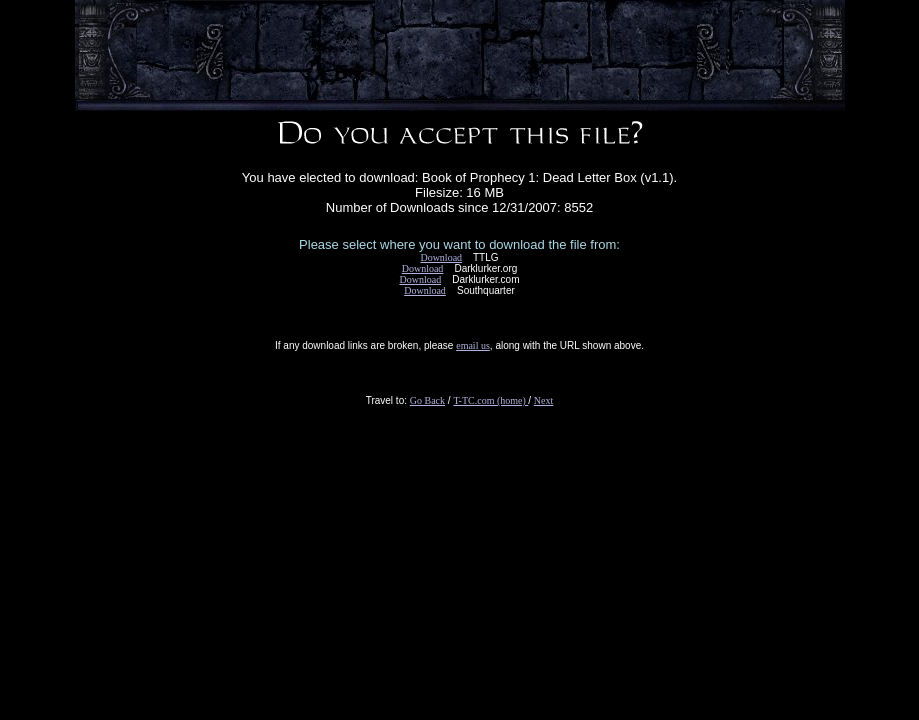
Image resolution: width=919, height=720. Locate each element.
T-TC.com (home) (490, 400)
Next (543, 400)
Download (441, 257)
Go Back (427, 400)
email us (473, 345)
